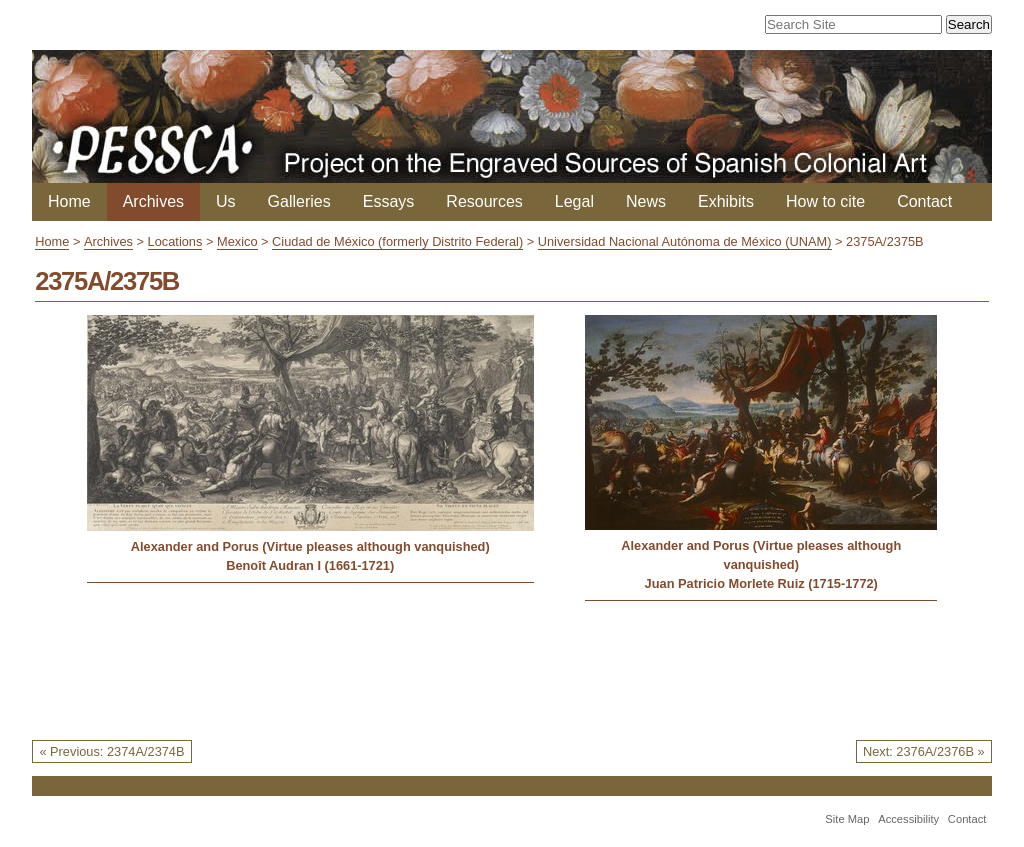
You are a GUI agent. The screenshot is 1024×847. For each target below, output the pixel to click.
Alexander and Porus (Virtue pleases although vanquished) (310, 546)
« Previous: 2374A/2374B (111, 751)
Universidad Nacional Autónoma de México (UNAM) (685, 241)
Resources (484, 201)
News (646, 201)
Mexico (237, 241)
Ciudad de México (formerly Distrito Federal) (397, 241)
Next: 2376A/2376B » (924, 751)
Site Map (847, 819)
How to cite (825, 201)
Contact (924, 201)
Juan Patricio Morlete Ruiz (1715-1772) (761, 583)
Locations (175, 241)
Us (226, 201)
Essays (389, 201)
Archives (153, 201)
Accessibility (908, 819)
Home (69, 201)
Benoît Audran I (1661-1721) (310, 565)
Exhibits (726, 201)
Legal (574, 201)
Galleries (299, 201)
